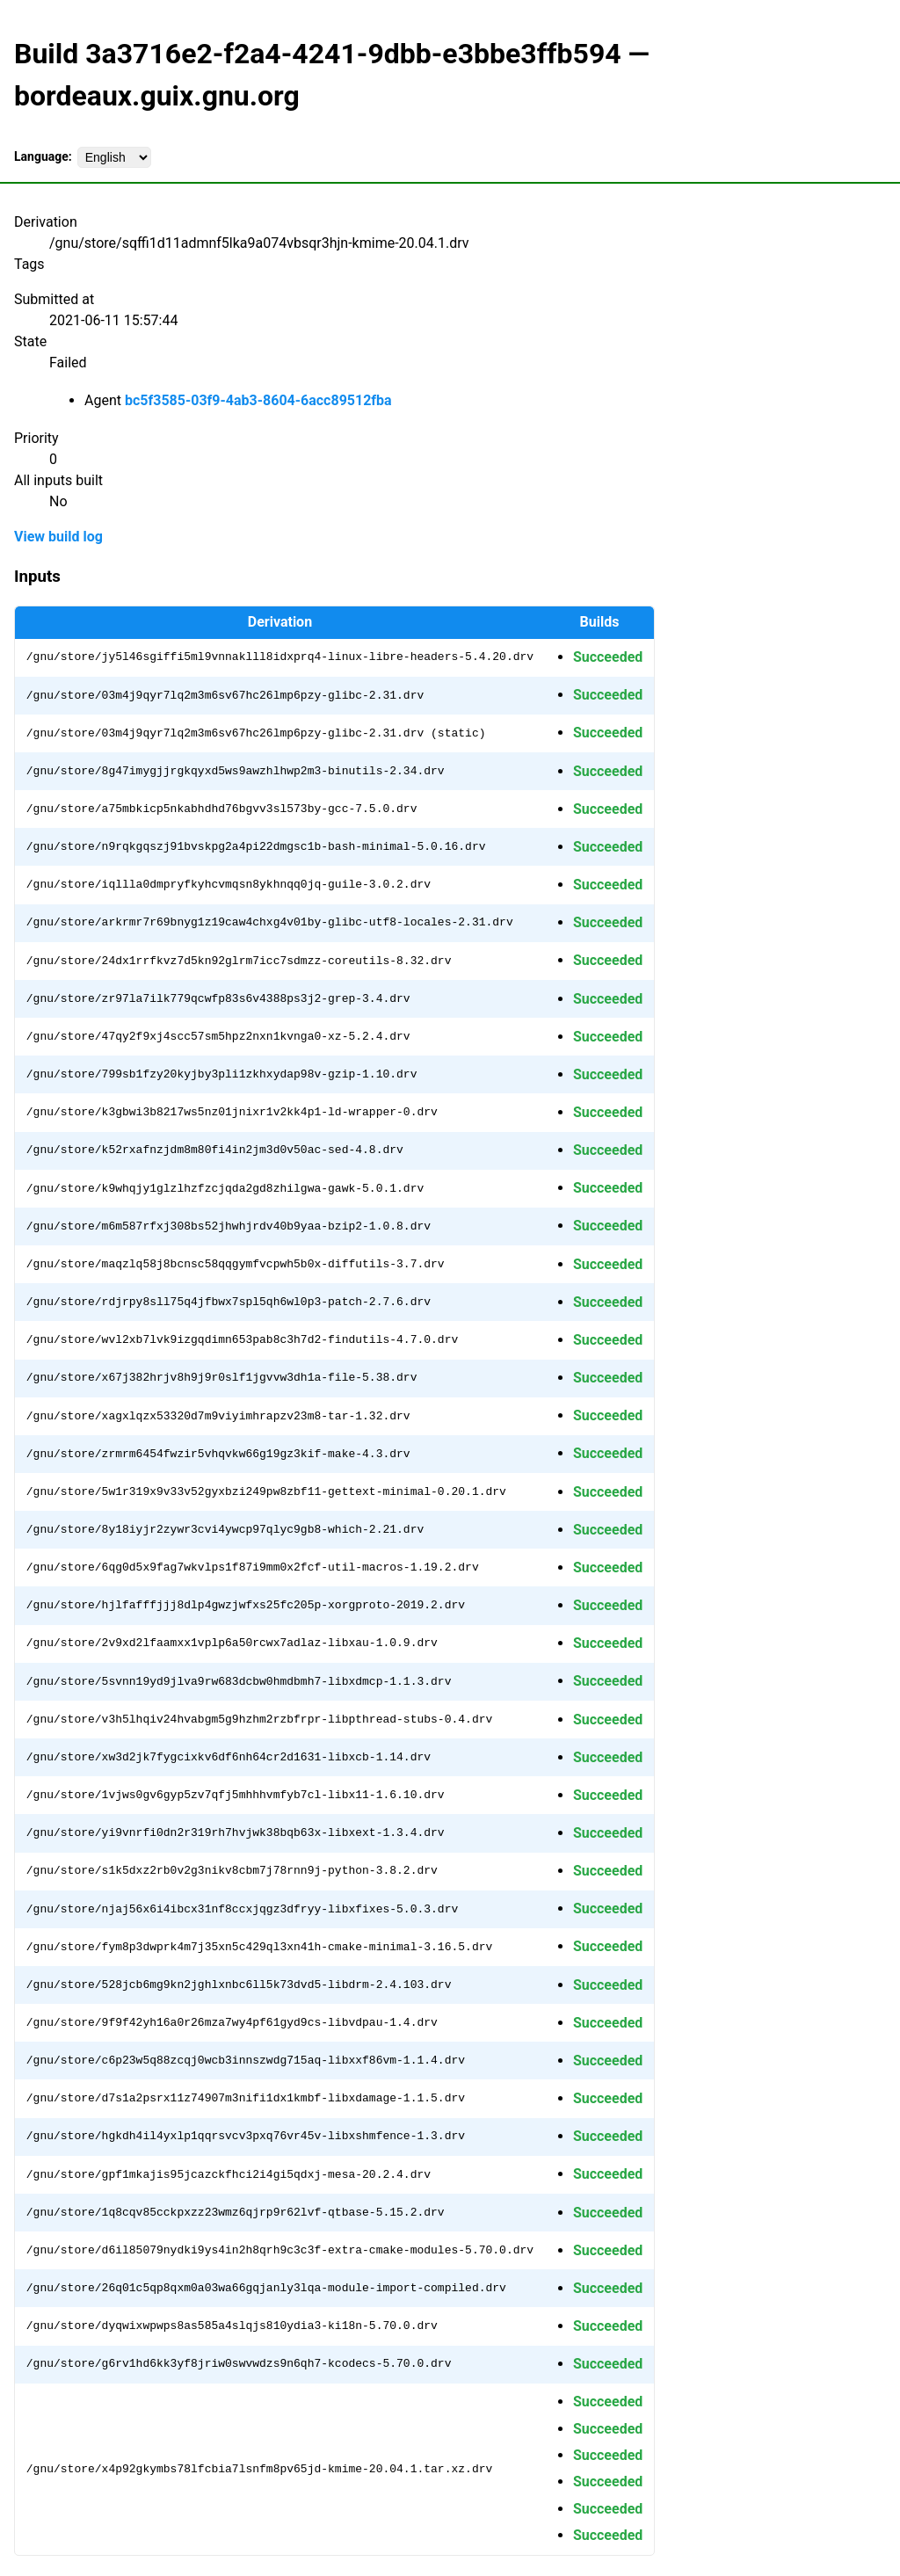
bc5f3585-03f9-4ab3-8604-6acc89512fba (258, 400)
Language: (43, 156)
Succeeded (607, 657)
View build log (58, 536)
